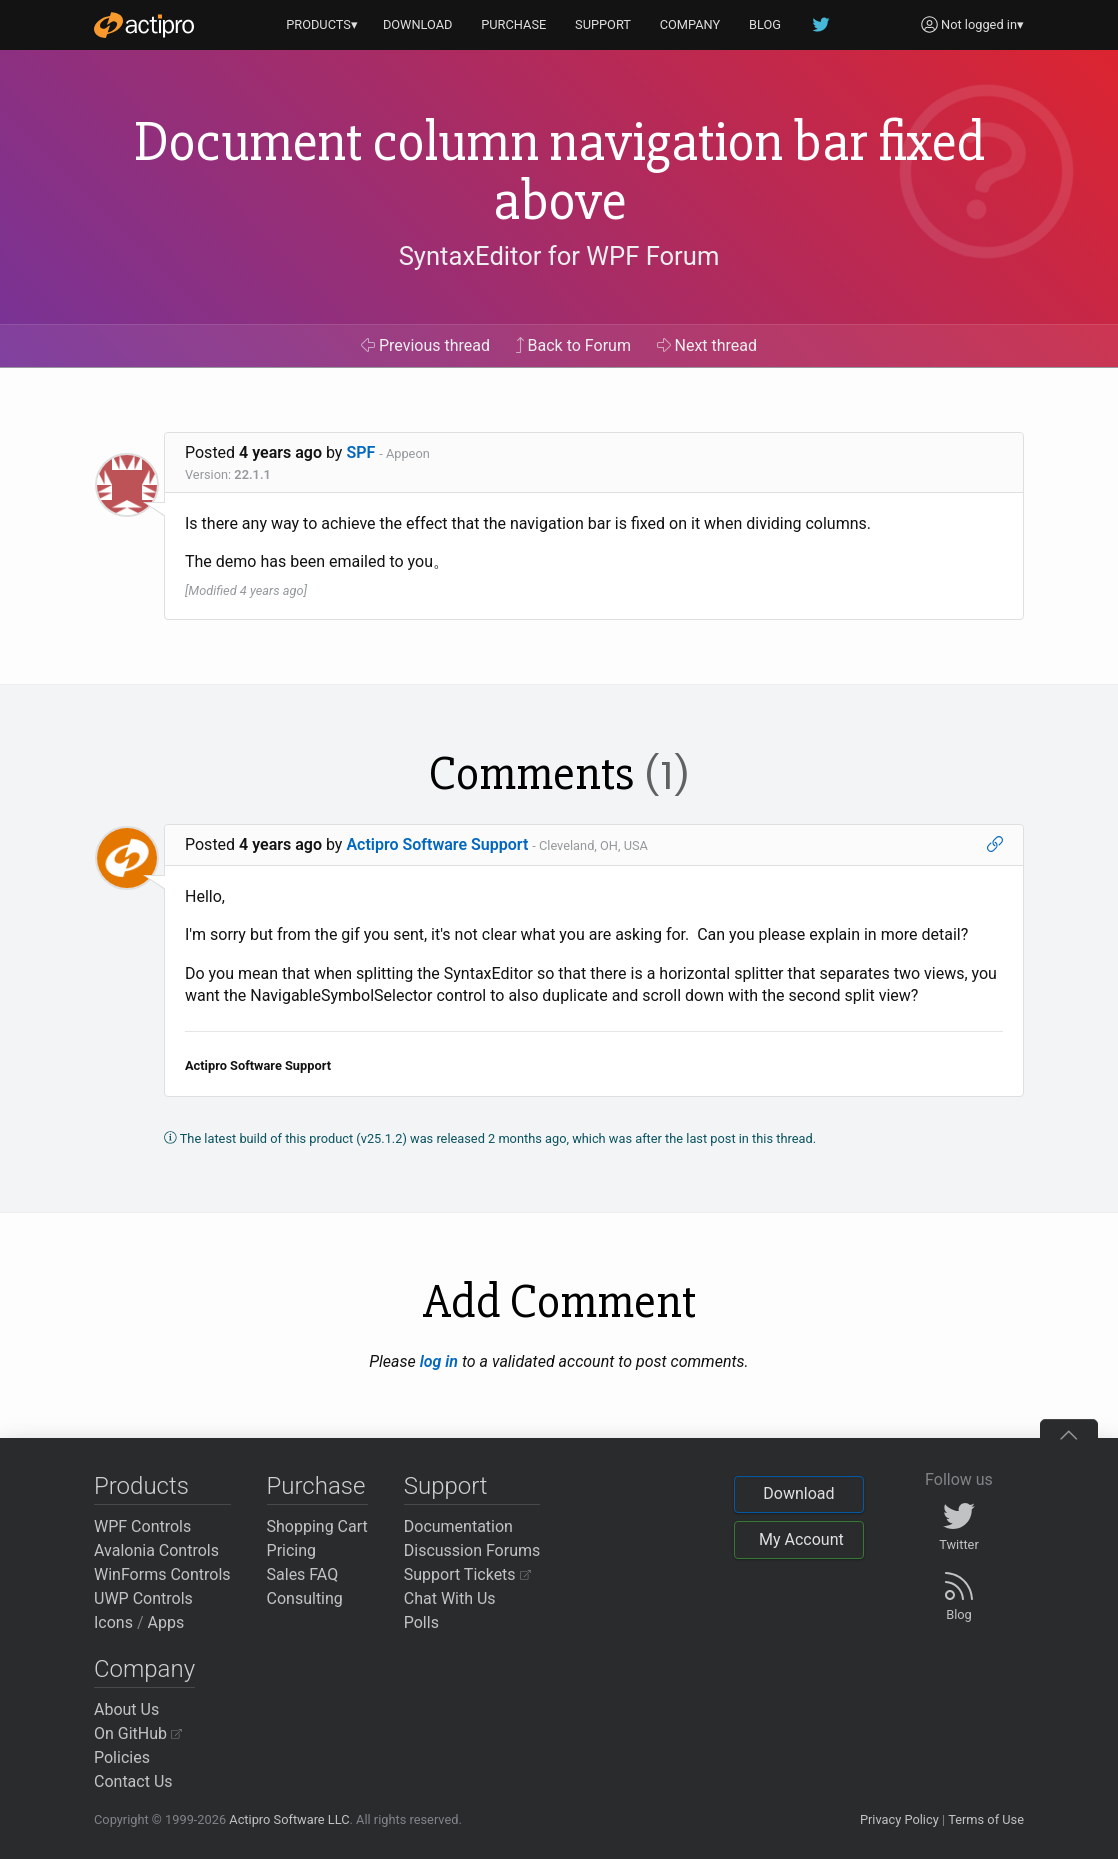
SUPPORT (603, 24)
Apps (166, 1622)
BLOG (765, 24)
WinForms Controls (162, 1574)
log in (439, 1361)
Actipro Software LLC (289, 1819)
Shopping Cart (317, 1526)
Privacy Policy (899, 1819)
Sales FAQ (303, 1574)
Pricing (292, 1550)
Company (144, 1669)
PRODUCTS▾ (322, 24)
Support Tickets (467, 1574)
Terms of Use (986, 1819)
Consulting (305, 1598)
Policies (122, 1757)
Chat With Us (450, 1598)
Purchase (316, 1486)
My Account (801, 1539)
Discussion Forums (472, 1550)
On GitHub (138, 1733)
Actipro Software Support (437, 844)
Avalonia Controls (156, 1550)
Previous (425, 345)
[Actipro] (144, 25)
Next (707, 345)
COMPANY (690, 24)
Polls (421, 1622)
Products (141, 1486)
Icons (113, 1622)
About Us (126, 1709)
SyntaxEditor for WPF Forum (559, 256)
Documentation (458, 1526)
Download (798, 1493)
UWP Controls (143, 1598)
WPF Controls (142, 1526)
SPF (360, 452)
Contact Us (133, 1781)
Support (446, 1486)
